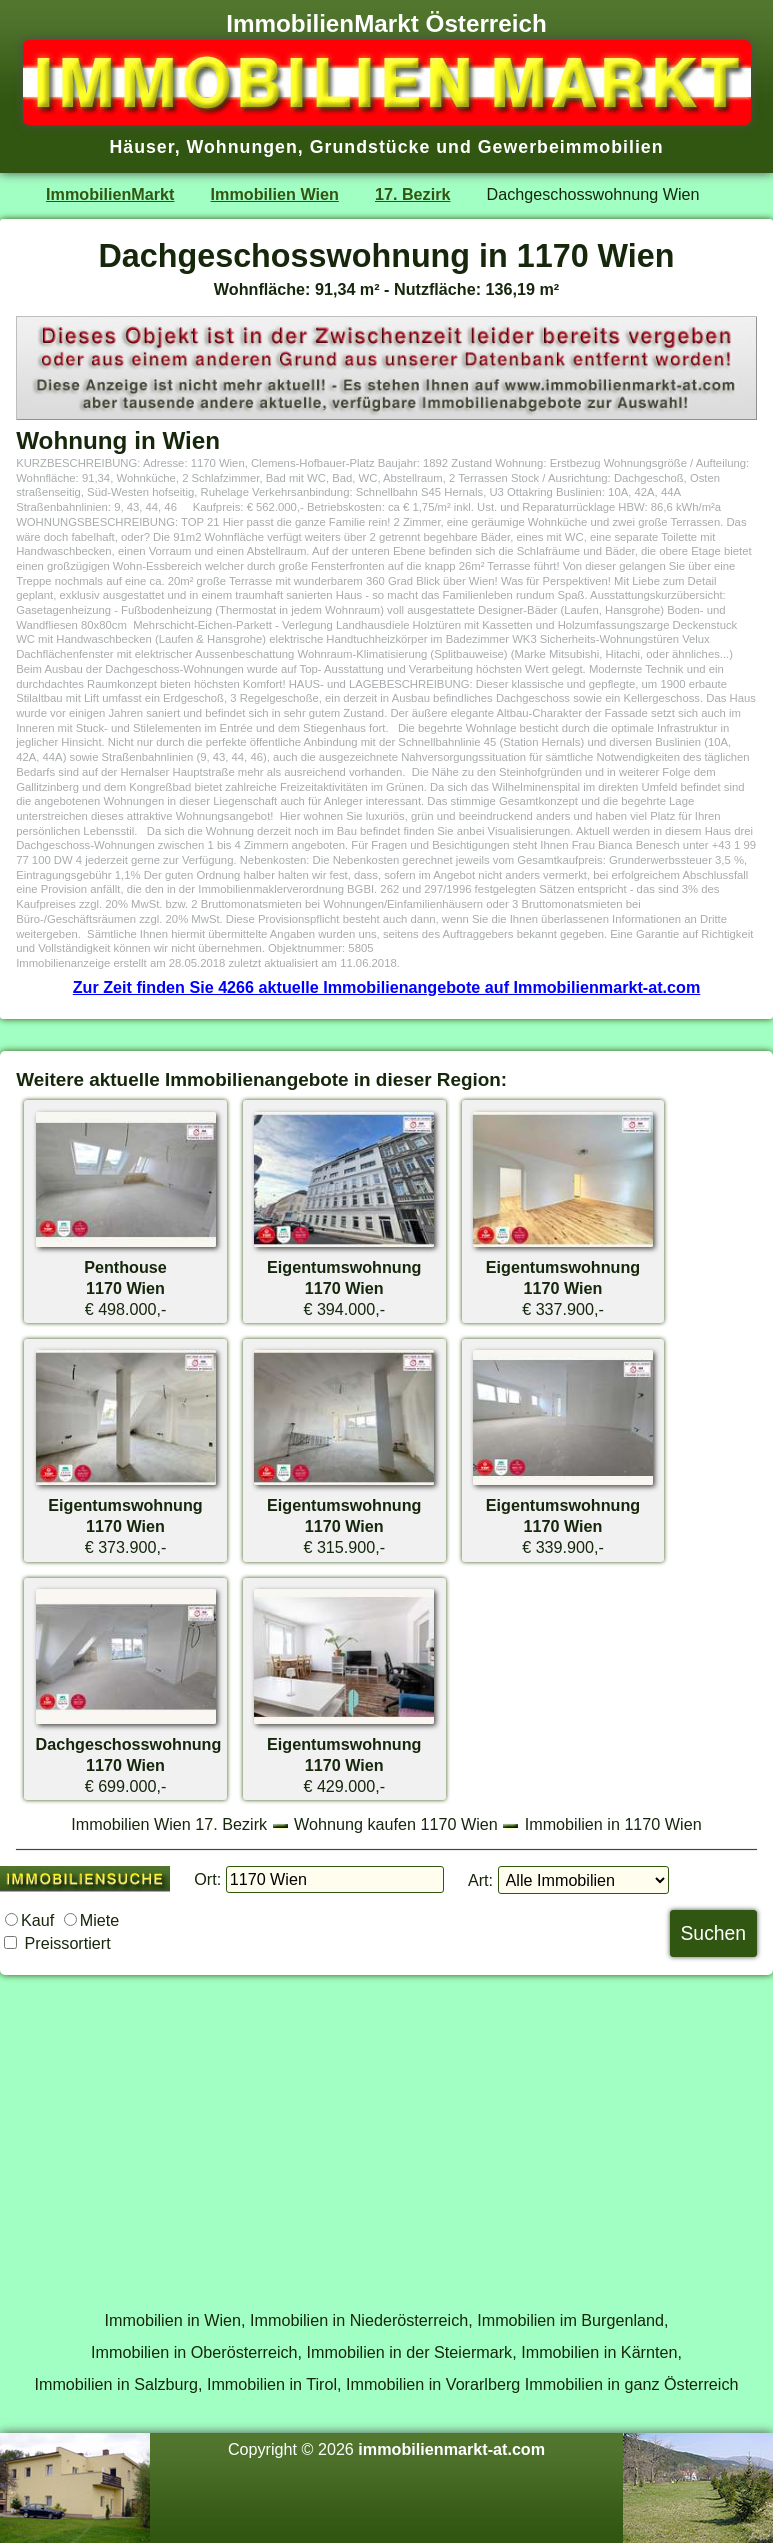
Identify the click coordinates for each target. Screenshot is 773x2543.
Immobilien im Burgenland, (572, 2320)
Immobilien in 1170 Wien (613, 1824)
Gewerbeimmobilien (571, 147)
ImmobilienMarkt (110, 194)
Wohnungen (242, 147)
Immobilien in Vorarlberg (433, 2384)
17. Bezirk (412, 194)
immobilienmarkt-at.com (451, 2449)
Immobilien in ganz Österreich (632, 2384)
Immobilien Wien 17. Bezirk (169, 1824)
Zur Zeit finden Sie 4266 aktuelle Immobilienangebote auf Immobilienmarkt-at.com (387, 987)
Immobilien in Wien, (175, 2320)
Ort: (207, 1879)
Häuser (141, 147)
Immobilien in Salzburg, (118, 2384)
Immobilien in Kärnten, (601, 2352)
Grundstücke (370, 147)
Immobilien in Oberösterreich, (196, 2352)
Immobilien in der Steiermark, (412, 2352)
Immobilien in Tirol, (274, 2384)
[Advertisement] (386, 2131)
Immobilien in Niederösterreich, (361, 2320)
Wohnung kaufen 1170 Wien (396, 1824)
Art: (480, 1880)
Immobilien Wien (275, 194)
